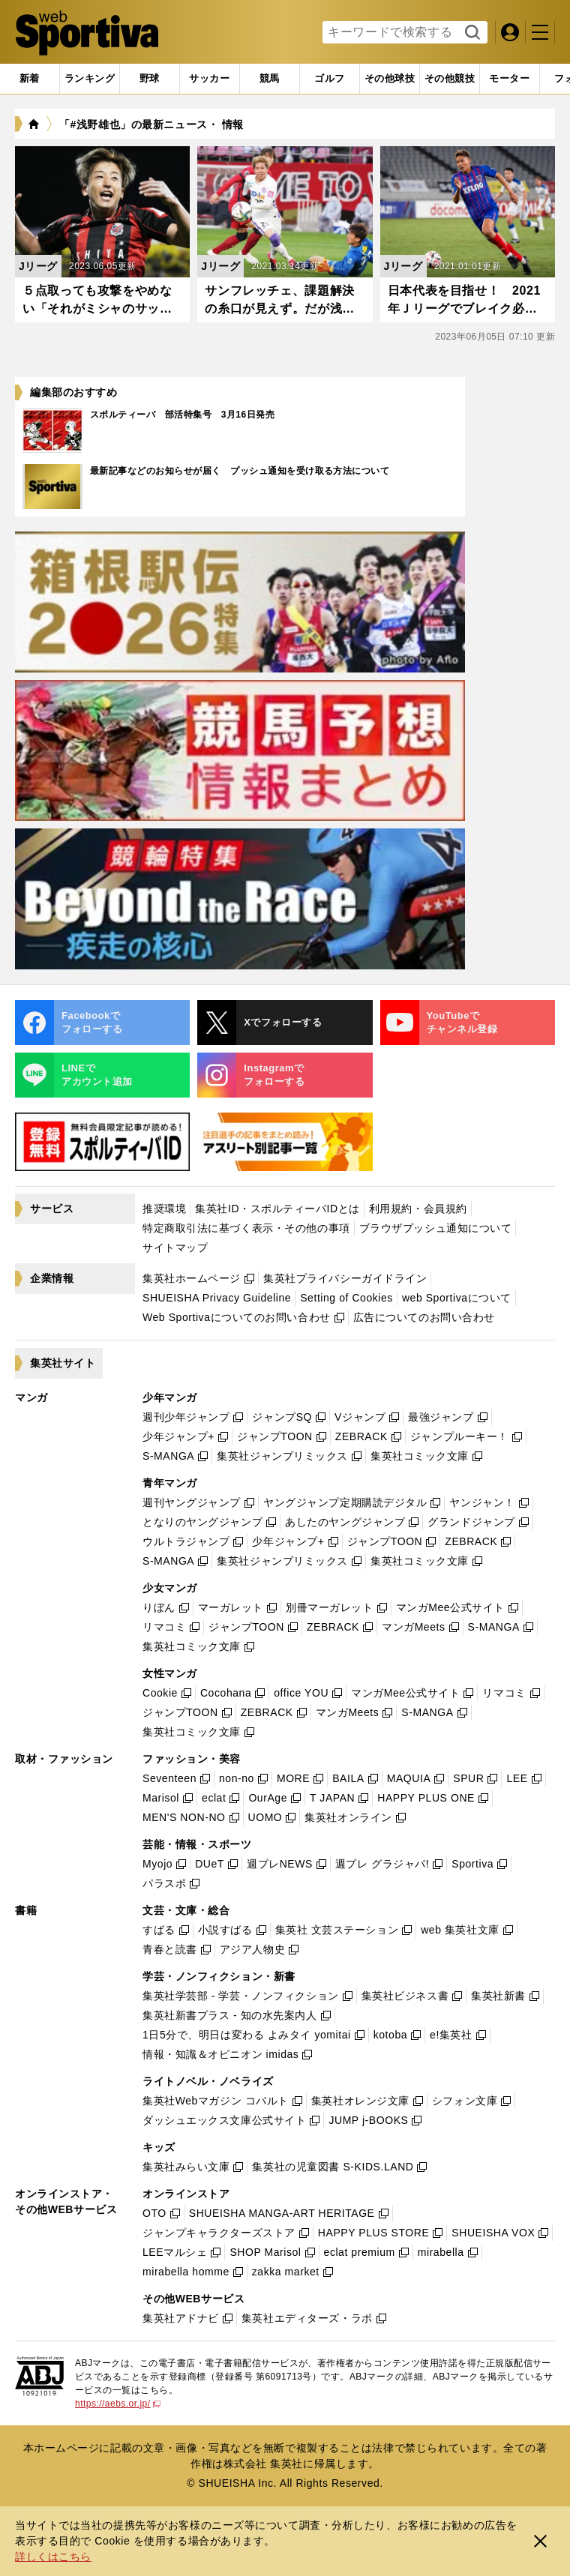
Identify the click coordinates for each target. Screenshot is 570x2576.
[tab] (149, 79)
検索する (470, 33)
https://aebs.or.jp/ (117, 2403)
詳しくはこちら (53, 2557)
